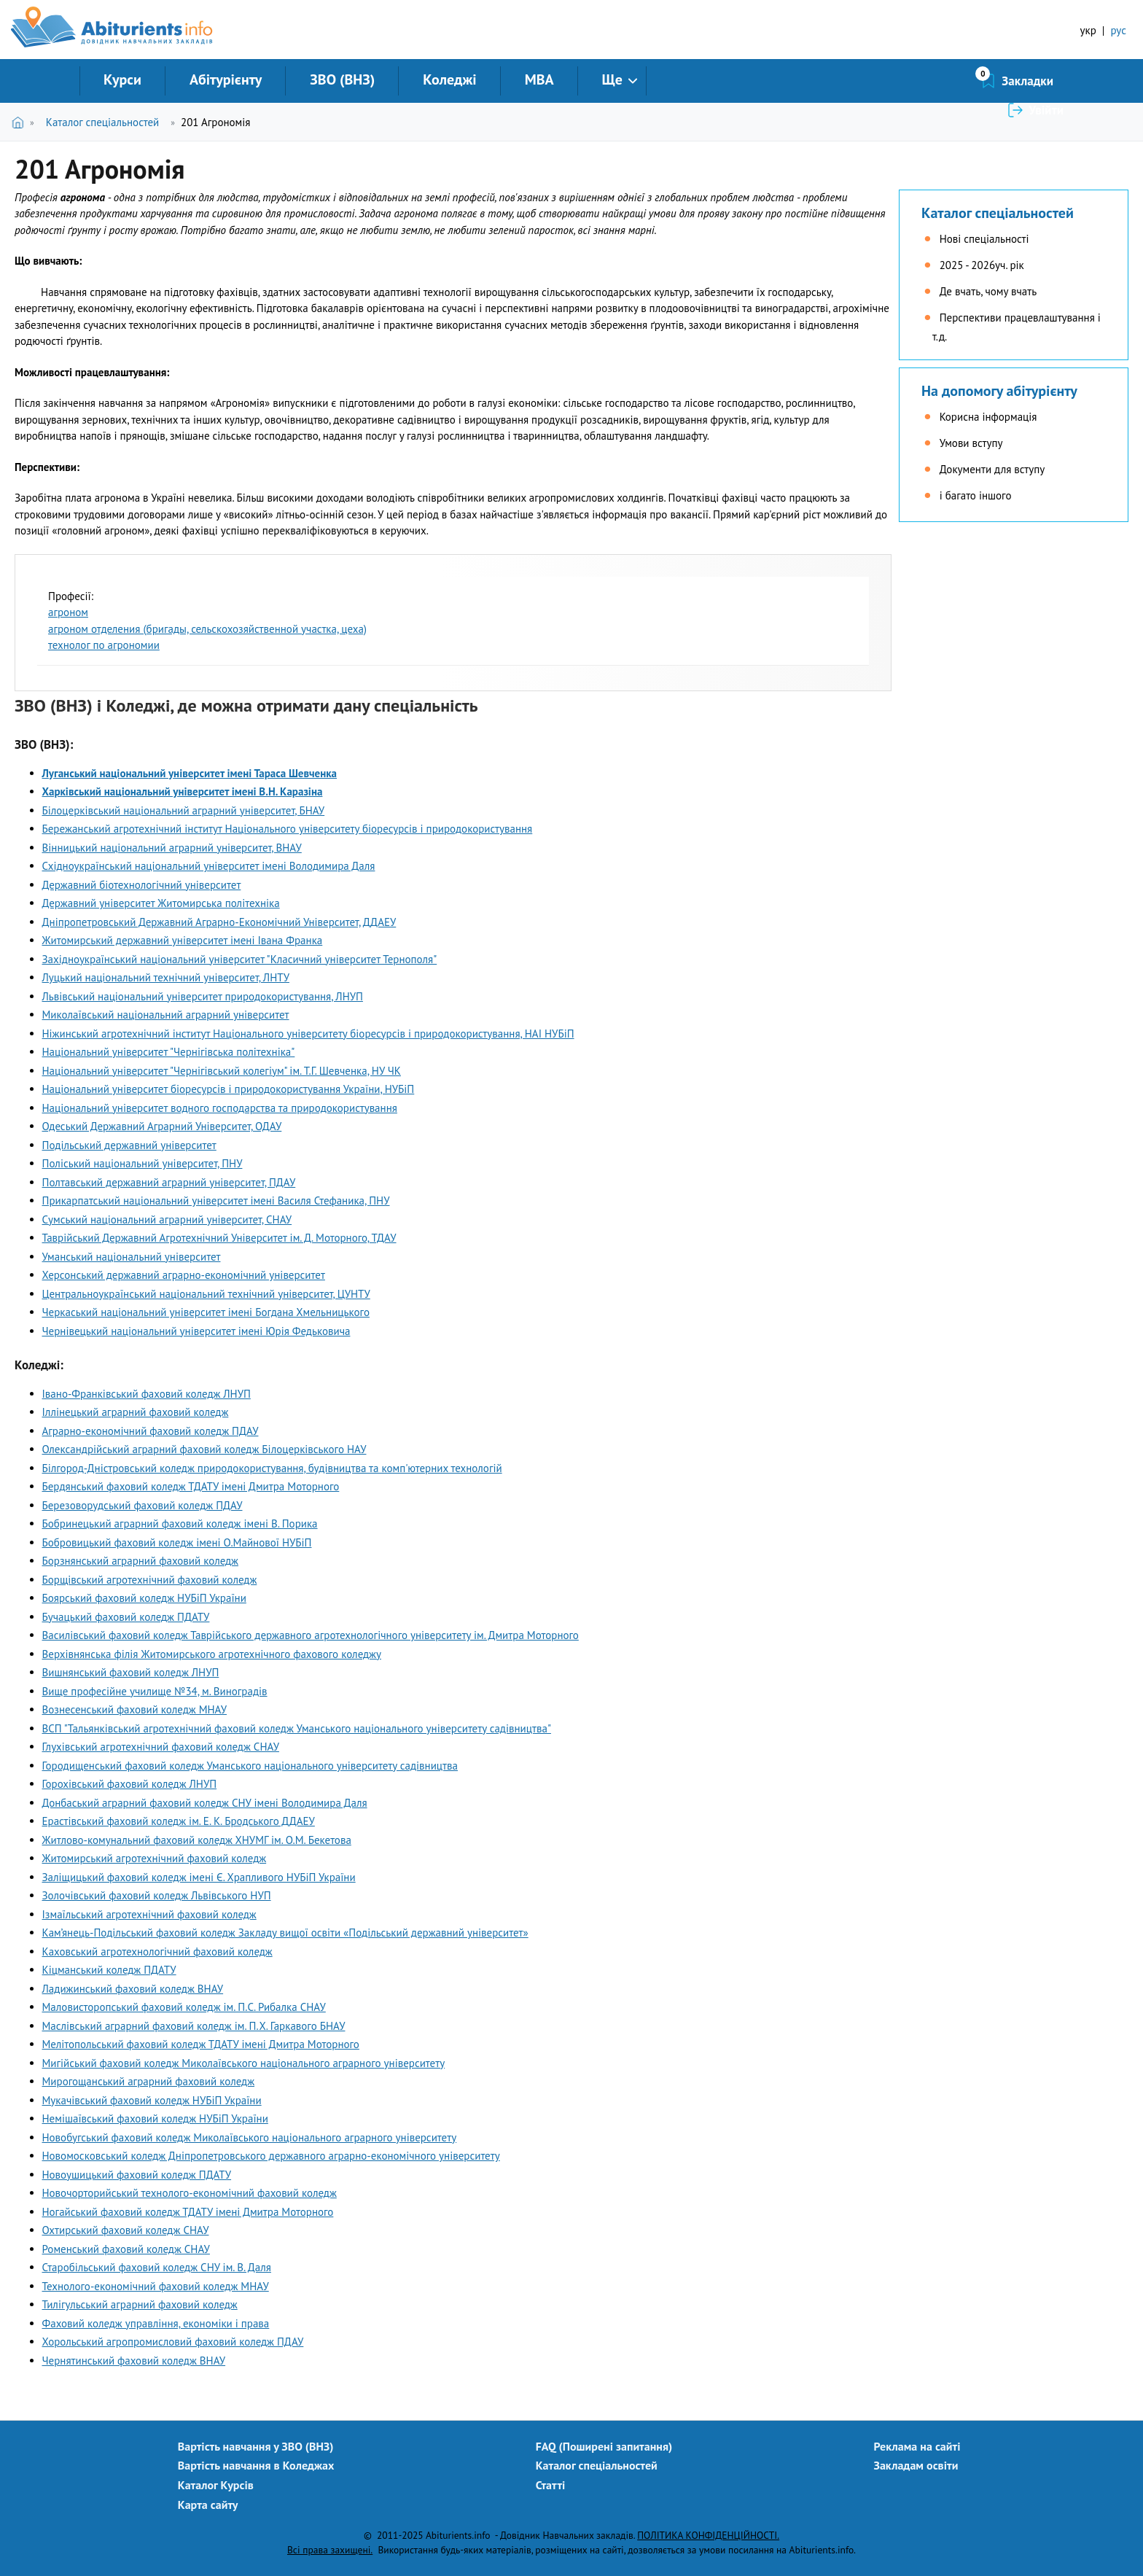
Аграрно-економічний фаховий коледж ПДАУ (150, 1431)
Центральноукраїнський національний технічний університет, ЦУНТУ (206, 1294)
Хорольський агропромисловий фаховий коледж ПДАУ (173, 2342)
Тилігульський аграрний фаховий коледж (140, 2304)
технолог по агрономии (104, 645)
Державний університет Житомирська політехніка (161, 903)
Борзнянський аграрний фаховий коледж (140, 1561)
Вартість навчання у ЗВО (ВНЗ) (256, 2446)
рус (1118, 30)
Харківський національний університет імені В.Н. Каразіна (182, 791)
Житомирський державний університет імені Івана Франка (182, 940)
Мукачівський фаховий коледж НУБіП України (152, 2100)
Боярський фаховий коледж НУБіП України (144, 1598)
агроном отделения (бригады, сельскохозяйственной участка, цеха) (207, 629)
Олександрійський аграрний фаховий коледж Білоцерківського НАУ (204, 1449)
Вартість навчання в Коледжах (256, 2465)
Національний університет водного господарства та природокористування (219, 1108)
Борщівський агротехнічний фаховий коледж (149, 1580)
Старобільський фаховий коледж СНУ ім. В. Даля (156, 2267)
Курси (122, 79)
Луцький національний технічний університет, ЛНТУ (165, 977)
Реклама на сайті (917, 2446)
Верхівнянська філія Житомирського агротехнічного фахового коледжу (211, 1654)
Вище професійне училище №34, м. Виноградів (155, 1691)
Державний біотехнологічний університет (141, 885)
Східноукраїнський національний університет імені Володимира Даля (208, 866)
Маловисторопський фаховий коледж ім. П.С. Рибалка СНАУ (184, 2007)
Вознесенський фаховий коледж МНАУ (134, 1709)
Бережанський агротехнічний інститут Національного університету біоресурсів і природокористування (287, 829)
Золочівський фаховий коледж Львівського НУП (156, 1895)
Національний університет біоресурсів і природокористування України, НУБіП (228, 1089)
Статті (551, 2485)
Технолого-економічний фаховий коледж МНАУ (155, 2286)
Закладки (950, 81)
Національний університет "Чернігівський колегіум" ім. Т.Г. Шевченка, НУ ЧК (222, 1071)
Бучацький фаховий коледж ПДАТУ (126, 1617)
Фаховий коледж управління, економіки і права (156, 2323)
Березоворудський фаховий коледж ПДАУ (142, 1505)
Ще (612, 79)
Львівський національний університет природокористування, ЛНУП (202, 996)
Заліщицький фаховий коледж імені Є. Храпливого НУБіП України (199, 1877)
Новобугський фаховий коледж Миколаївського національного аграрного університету (249, 2137)
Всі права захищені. (329, 2549)
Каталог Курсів (216, 2485)
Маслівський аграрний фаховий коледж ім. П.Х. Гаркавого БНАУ (194, 2026)
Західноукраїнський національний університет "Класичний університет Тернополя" (239, 959)
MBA (539, 79)
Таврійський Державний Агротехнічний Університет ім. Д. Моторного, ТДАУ (219, 1238)
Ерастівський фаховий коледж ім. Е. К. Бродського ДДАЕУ (178, 1821)
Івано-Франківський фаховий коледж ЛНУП (146, 1394)
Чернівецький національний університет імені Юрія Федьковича (196, 1331)
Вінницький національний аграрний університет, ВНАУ (172, 848)
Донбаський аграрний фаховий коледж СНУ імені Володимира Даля (204, 1803)
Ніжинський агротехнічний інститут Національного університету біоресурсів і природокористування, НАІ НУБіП (308, 1033)
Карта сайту (208, 2504)
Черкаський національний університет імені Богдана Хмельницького (206, 1312)
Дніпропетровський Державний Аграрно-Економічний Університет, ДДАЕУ (219, 922)
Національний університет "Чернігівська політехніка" (168, 1052)
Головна (20, 122)
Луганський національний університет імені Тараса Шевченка (190, 773)
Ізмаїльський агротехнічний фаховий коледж (149, 1914)
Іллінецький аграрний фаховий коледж (135, 1412)
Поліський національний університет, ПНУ (142, 1163)
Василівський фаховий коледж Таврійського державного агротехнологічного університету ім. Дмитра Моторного (310, 1635)
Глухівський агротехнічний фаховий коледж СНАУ (160, 1747)
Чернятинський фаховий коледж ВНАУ (134, 2360)
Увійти (1046, 81)
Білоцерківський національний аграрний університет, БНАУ (183, 810)
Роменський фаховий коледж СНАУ (126, 2249)
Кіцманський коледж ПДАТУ (109, 1970)
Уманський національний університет (131, 1257)
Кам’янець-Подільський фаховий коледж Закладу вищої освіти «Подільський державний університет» (285, 1932)
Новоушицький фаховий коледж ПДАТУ (137, 2175)
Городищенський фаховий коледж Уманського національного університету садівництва (250, 1766)
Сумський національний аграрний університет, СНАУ (167, 1219)
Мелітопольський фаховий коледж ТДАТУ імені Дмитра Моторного (200, 2044)
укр (1088, 30)
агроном (68, 612)
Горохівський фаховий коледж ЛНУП (129, 1784)
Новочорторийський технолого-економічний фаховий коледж (189, 2193)
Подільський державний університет (129, 1145)
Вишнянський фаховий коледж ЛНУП (130, 1672)
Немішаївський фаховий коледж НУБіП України (155, 2118)
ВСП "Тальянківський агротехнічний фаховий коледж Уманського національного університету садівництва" (296, 1728)
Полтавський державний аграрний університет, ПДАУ (169, 1182)
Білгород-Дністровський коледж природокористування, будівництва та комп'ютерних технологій (272, 1468)
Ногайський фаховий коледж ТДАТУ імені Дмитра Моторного (188, 2212)
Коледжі (449, 79)
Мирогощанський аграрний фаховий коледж (148, 2081)
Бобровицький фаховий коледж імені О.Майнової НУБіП (177, 1542)
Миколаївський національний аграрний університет (165, 1015)
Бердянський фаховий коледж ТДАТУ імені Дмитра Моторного (191, 1486)
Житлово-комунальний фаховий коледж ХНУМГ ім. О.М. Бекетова (196, 1840)
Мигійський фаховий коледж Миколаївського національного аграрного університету (243, 2063)
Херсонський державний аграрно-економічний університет (183, 1275)
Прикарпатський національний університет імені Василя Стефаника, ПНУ (216, 1200)
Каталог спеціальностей (102, 122)
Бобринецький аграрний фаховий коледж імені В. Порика (180, 1523)
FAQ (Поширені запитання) (604, 2446)
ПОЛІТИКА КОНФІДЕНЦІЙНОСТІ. (708, 2535)
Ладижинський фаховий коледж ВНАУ (133, 1989)
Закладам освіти (916, 2465)
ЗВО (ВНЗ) (342, 79)
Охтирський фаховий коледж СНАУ (125, 2230)
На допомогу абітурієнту (999, 390)
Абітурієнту (226, 79)
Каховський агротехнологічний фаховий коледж (157, 1951)
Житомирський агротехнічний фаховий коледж (154, 1858)
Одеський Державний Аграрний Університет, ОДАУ (162, 1126)
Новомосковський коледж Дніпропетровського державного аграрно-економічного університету (271, 2156)
